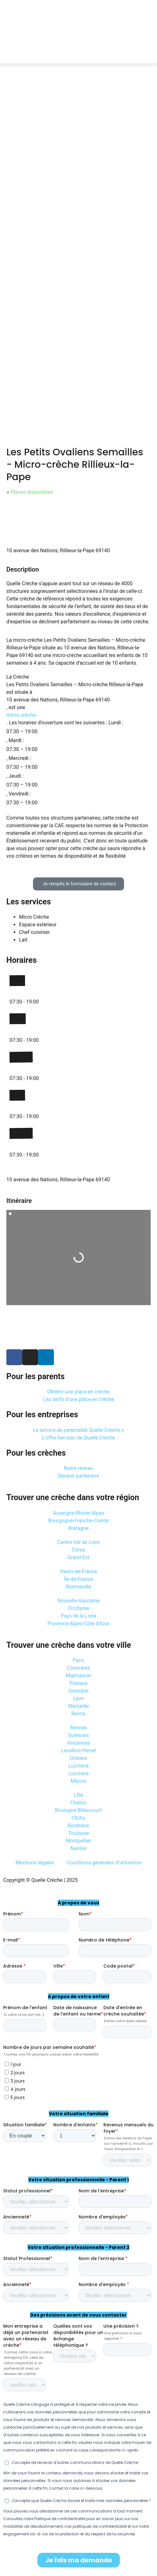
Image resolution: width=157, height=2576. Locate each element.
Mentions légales (35, 1863)
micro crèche (21, 715)
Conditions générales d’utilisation (104, 1863)
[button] (78, 64)
